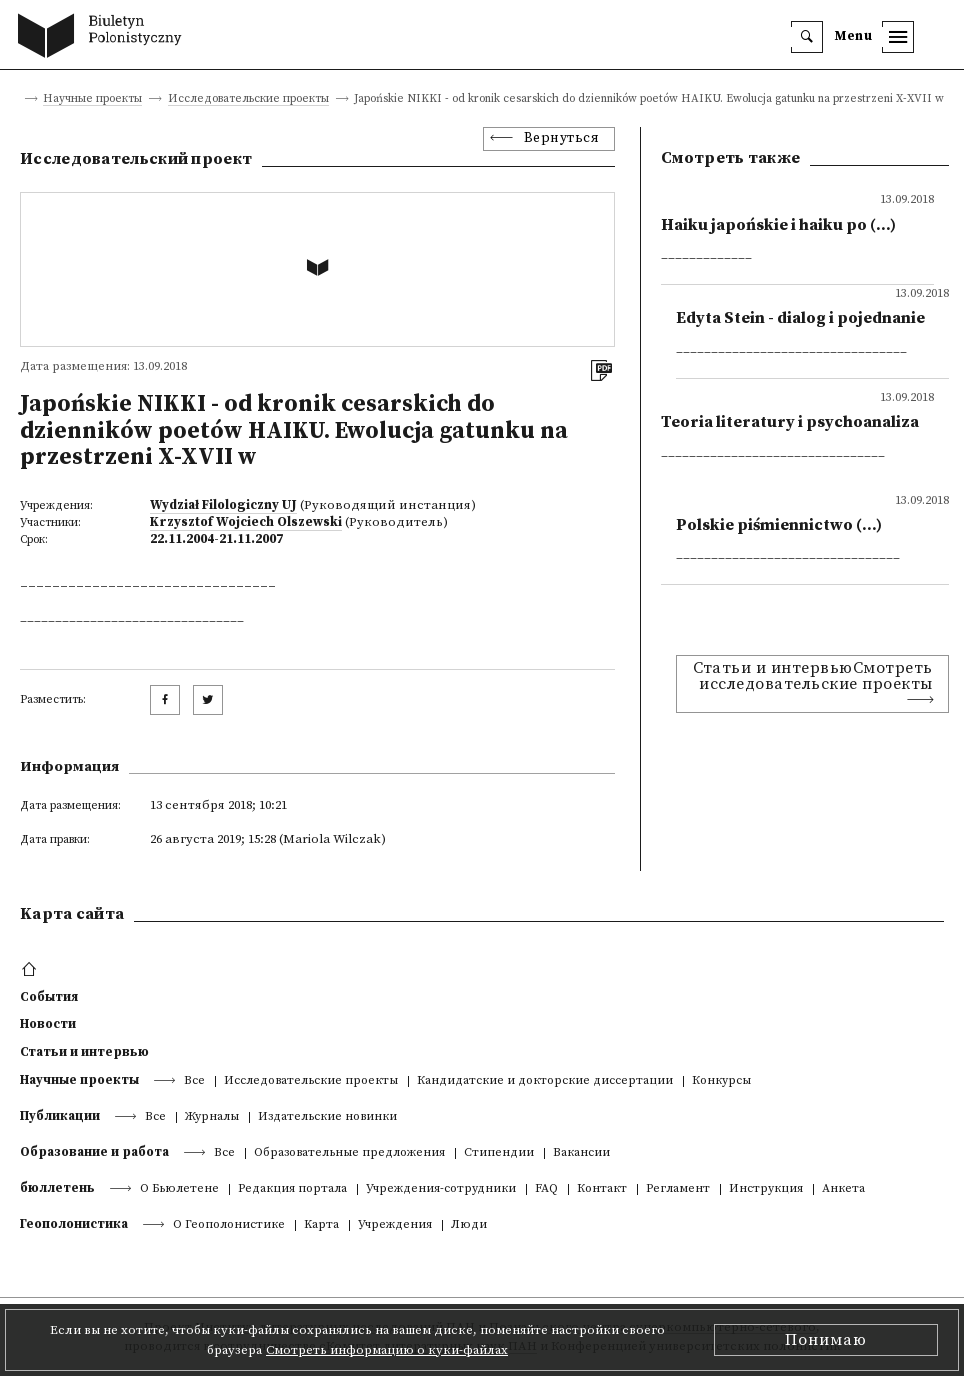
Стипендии (499, 1153)
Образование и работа (94, 1152)
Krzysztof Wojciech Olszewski (246, 522)
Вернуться (562, 138)
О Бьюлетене (179, 1189)
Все (194, 1081)
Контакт (602, 1189)
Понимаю (826, 1340)
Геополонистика (74, 1224)
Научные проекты (92, 99)
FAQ (546, 1189)
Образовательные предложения (349, 1153)
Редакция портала (292, 1189)
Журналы (212, 1117)
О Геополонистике (229, 1225)
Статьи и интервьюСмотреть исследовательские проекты (813, 676)
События (49, 997)
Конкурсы (721, 1081)
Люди (469, 1225)
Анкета (843, 1189)
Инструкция (766, 1189)
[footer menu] (31, 970)
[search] (807, 37)
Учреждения (395, 1225)
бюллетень (57, 1188)
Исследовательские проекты (248, 99)
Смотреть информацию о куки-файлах (387, 1350)
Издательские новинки (327, 1117)
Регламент (678, 1189)
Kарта (321, 1225)
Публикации (60, 1116)
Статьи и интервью (84, 1052)
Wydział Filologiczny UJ (223, 505)
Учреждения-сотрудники (441, 1189)
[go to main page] (104, 38)
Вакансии (581, 1153)
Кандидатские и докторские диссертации (545, 1081)
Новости (48, 1024)
